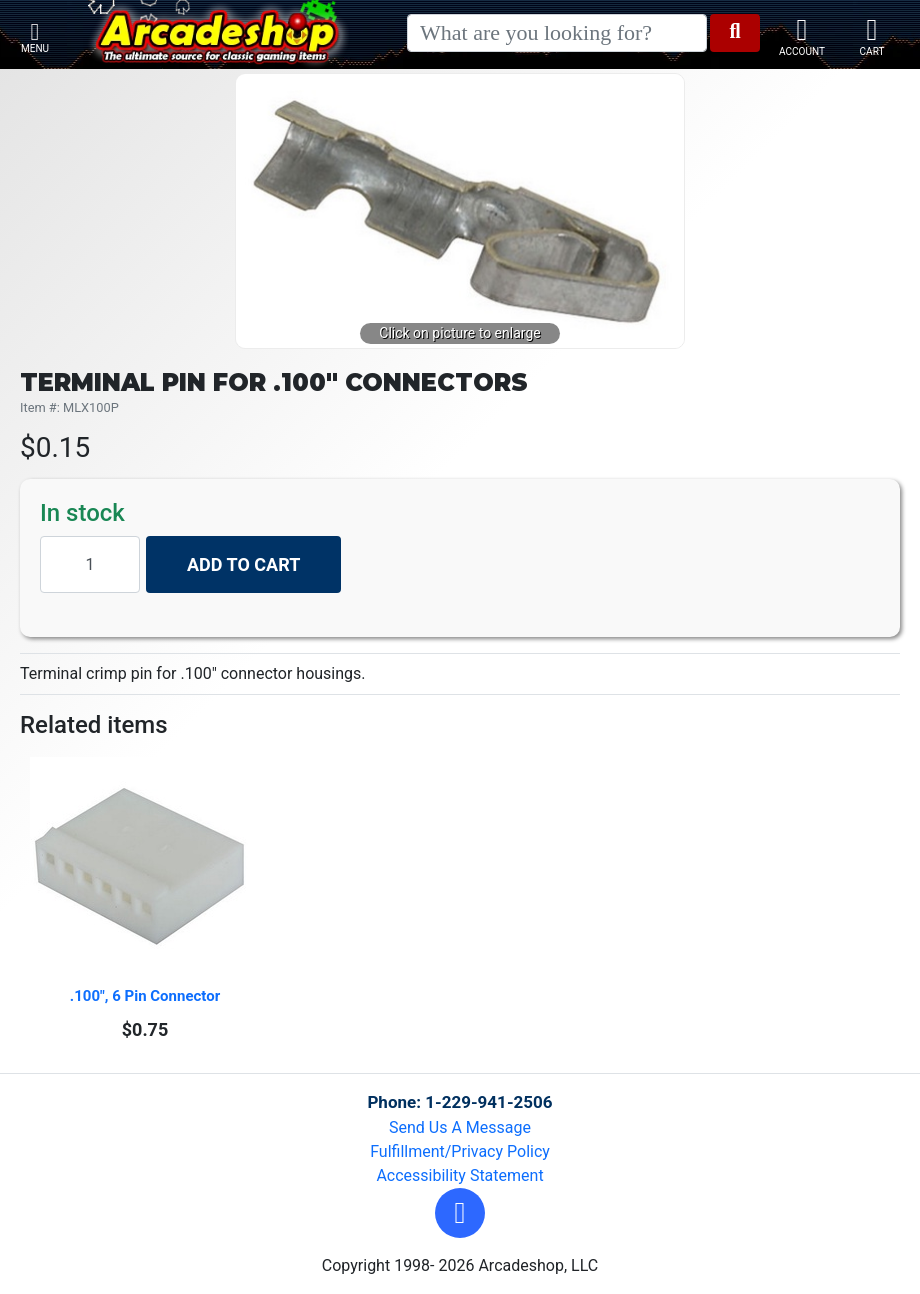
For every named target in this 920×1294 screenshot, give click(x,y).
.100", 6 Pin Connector (145, 996)
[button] (460, 1213)
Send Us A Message (460, 1127)
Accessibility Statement (459, 1175)
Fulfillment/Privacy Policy (460, 1151)
